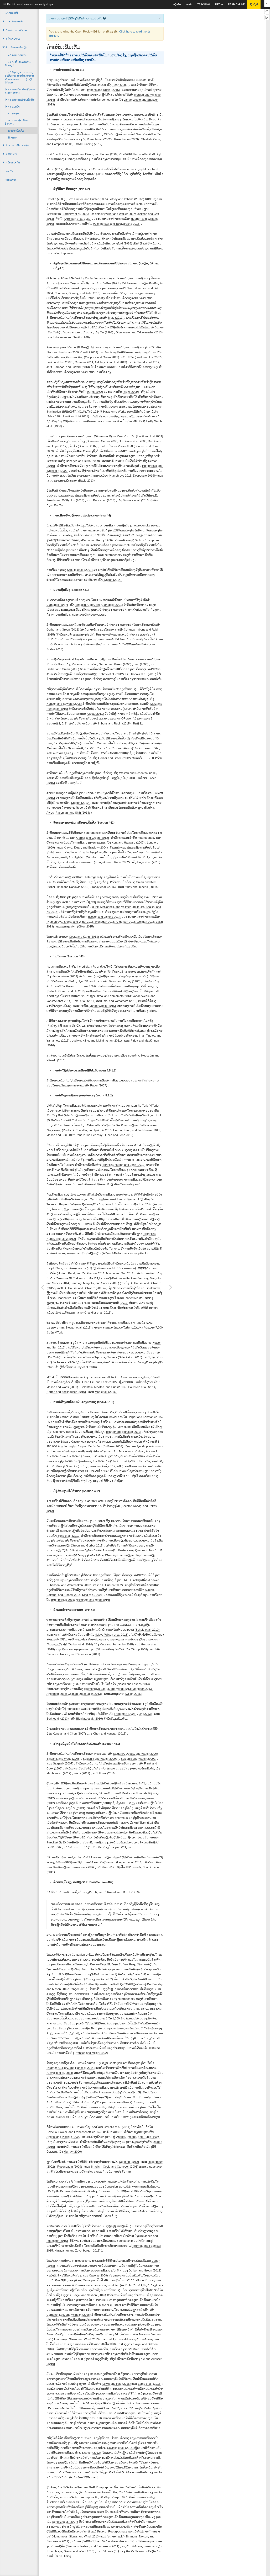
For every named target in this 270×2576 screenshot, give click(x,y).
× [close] (160, 18)
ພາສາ (189, 4)
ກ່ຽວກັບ (177, 4)
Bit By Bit (28, 4)
